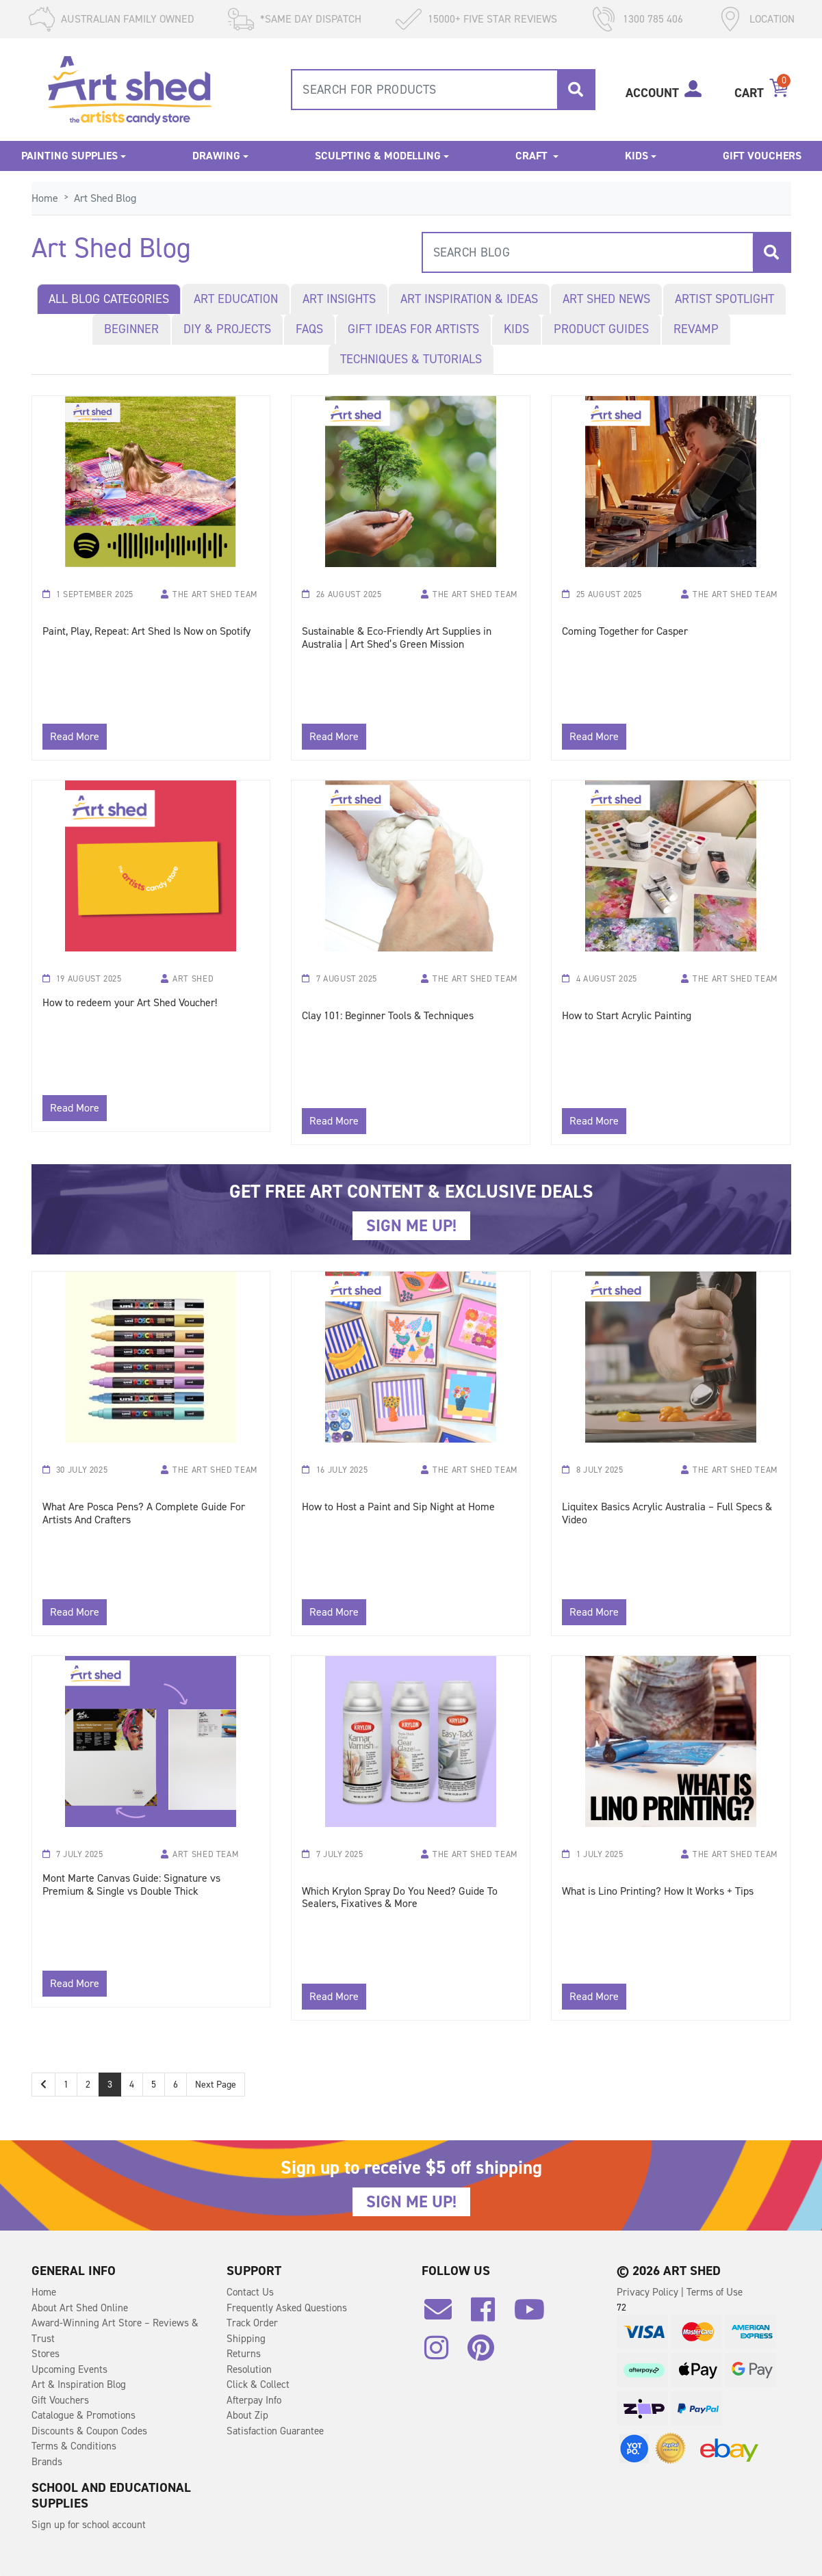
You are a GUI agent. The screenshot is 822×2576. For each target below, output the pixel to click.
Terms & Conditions (73, 2446)
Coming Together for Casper (625, 631)
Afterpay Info (254, 2400)
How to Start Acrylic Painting (626, 1016)
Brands (46, 2462)
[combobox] (443, 89)
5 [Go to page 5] (153, 2084)
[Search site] (575, 89)
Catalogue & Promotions (83, 2415)
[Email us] (444, 2315)
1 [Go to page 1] (66, 2084)
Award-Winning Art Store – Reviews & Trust (114, 2330)
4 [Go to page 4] (131, 2084)
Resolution (249, 2369)
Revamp (696, 329)
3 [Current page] (109, 2084)
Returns (244, 2354)
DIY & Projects (227, 329)
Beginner (131, 329)
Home (43, 2292)
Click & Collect (258, 2384)
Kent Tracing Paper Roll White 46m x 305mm (133, 2508)
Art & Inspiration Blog (78, 2384)
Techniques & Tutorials (411, 359)
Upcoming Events (69, 2369)
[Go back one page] (43, 2085)
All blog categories (109, 299)
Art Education (236, 299)
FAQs (309, 329)
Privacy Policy (649, 2292)
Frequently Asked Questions (287, 2308)
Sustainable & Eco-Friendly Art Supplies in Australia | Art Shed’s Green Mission (396, 638)
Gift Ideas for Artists (413, 329)
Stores (45, 2354)
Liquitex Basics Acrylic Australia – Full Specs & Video (667, 1514)
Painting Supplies (69, 155)
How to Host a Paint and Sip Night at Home (398, 1507)
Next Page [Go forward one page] (215, 2084)
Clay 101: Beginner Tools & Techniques (388, 1016)
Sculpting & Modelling (378, 155)
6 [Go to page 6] (175, 2084)
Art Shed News (606, 299)
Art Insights (339, 299)
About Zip (247, 2415)
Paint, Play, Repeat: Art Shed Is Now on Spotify (146, 631)
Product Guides (601, 329)
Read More (74, 736)
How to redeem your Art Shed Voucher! (129, 1003)
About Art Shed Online (79, 2308)
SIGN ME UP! (411, 1226)
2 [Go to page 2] (88, 2084)
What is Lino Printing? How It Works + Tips (658, 1891)
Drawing (216, 155)
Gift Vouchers (762, 155)
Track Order (252, 2323)
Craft (532, 155)
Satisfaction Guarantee (275, 2431)
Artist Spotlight (724, 299)
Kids (636, 155)
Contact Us (250, 2292)
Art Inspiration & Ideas (469, 299)
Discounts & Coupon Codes (89, 2431)
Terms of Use (714, 2292)
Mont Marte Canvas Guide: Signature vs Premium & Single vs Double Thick (131, 1885)
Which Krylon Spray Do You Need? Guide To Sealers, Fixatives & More (400, 1898)
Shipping (246, 2338)
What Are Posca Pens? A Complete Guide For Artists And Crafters (143, 1514)
